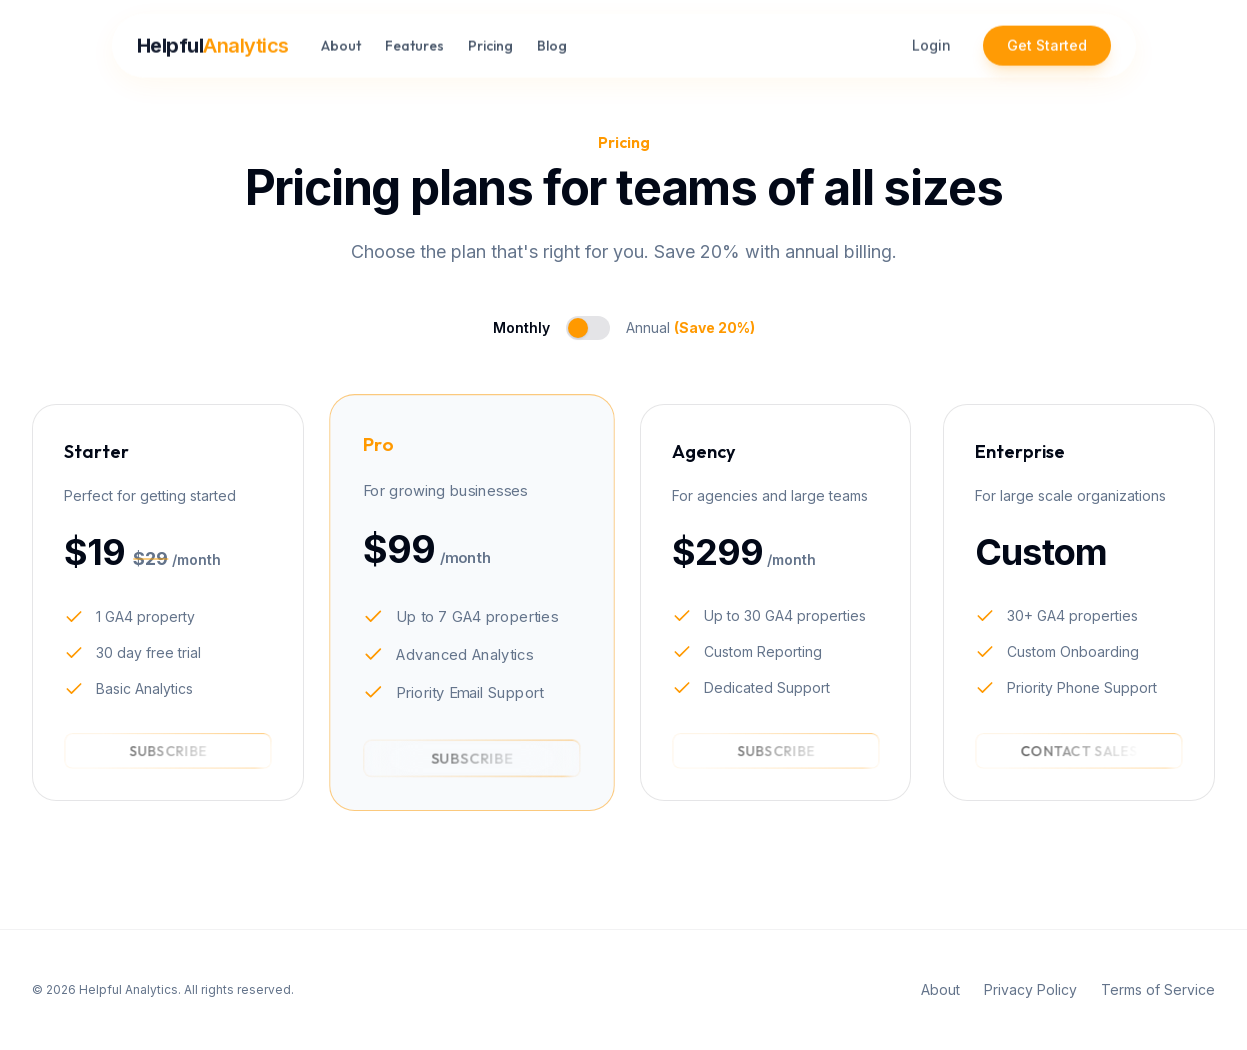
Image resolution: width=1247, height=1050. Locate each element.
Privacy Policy (1030, 989)
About (341, 39)
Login (931, 38)
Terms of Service (1158, 989)
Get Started (1047, 38)
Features (414, 39)
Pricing (490, 39)
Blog (552, 39)
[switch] (588, 328)
